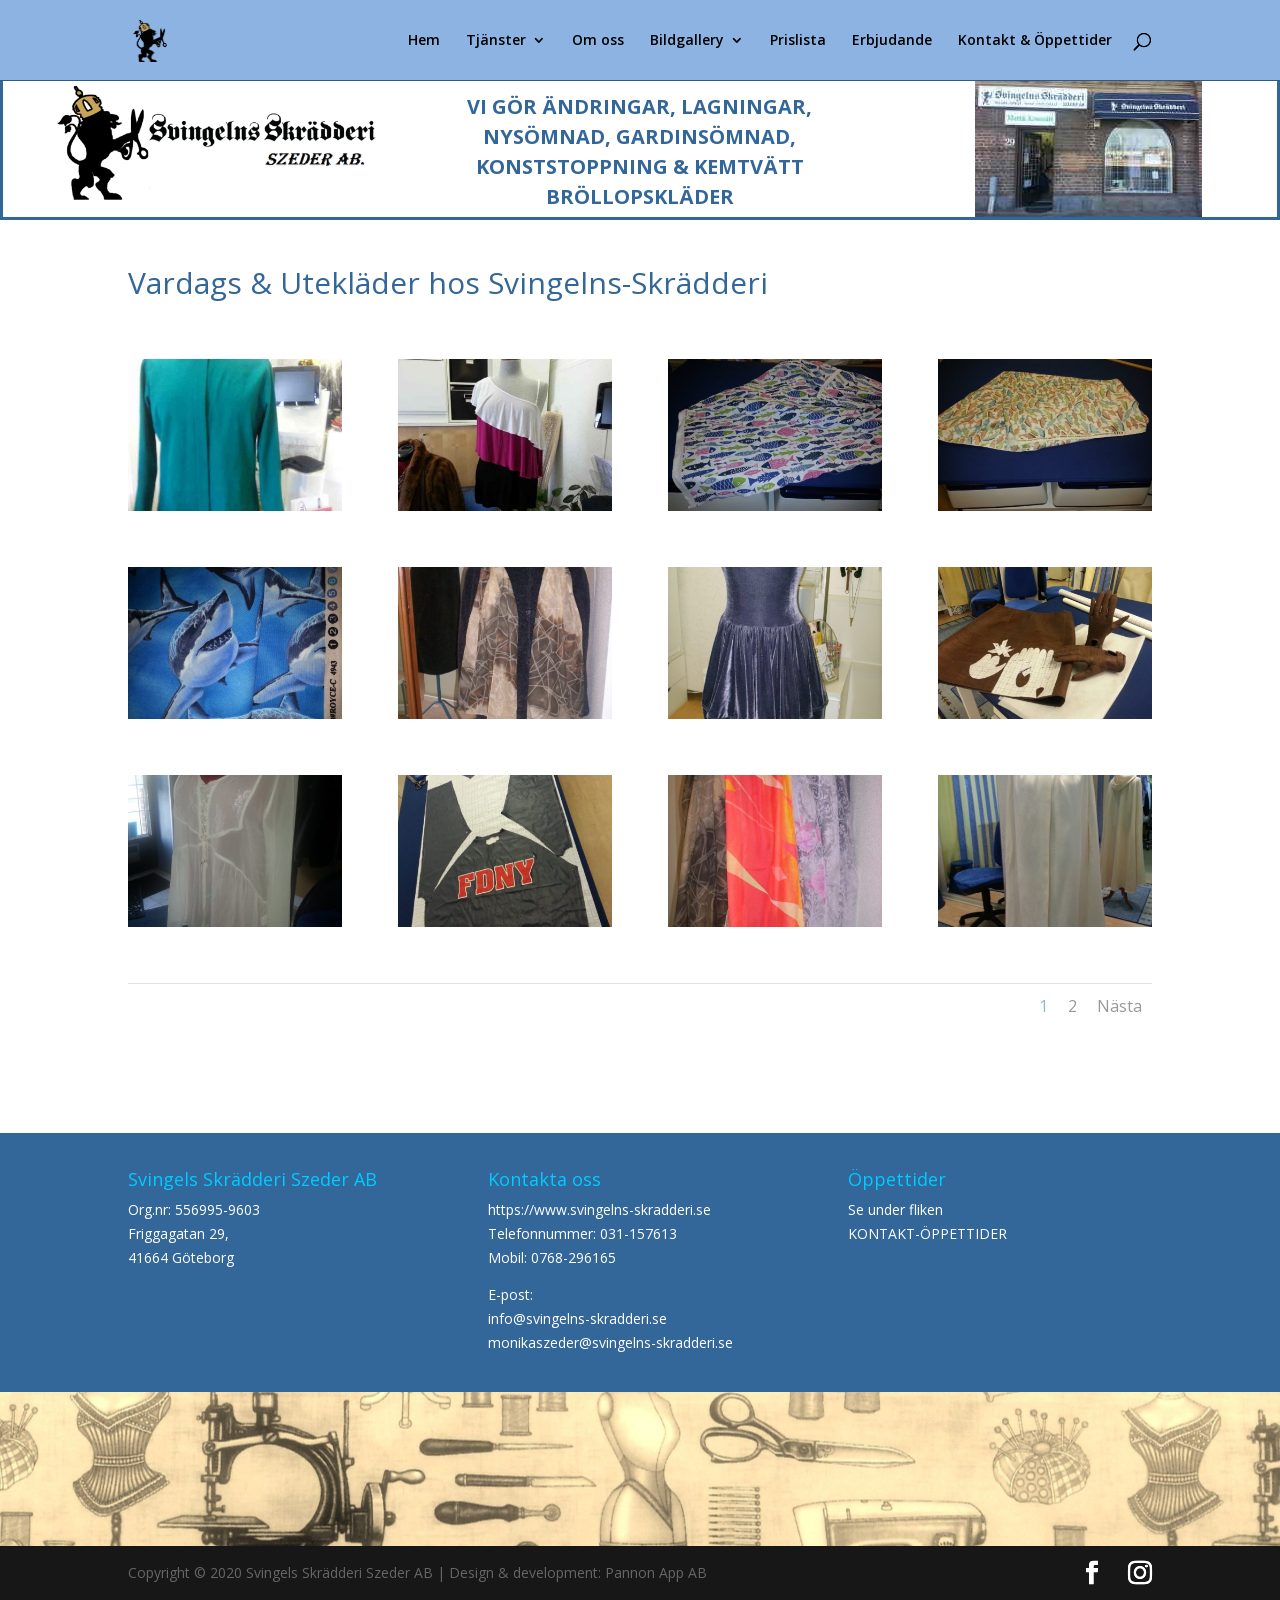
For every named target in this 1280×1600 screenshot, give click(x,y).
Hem (424, 41)
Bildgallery (687, 41)
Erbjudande (892, 41)
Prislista (798, 41)
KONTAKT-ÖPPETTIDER (927, 1233)
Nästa (1119, 1006)
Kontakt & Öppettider (1035, 41)
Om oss (598, 41)
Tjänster (496, 41)
